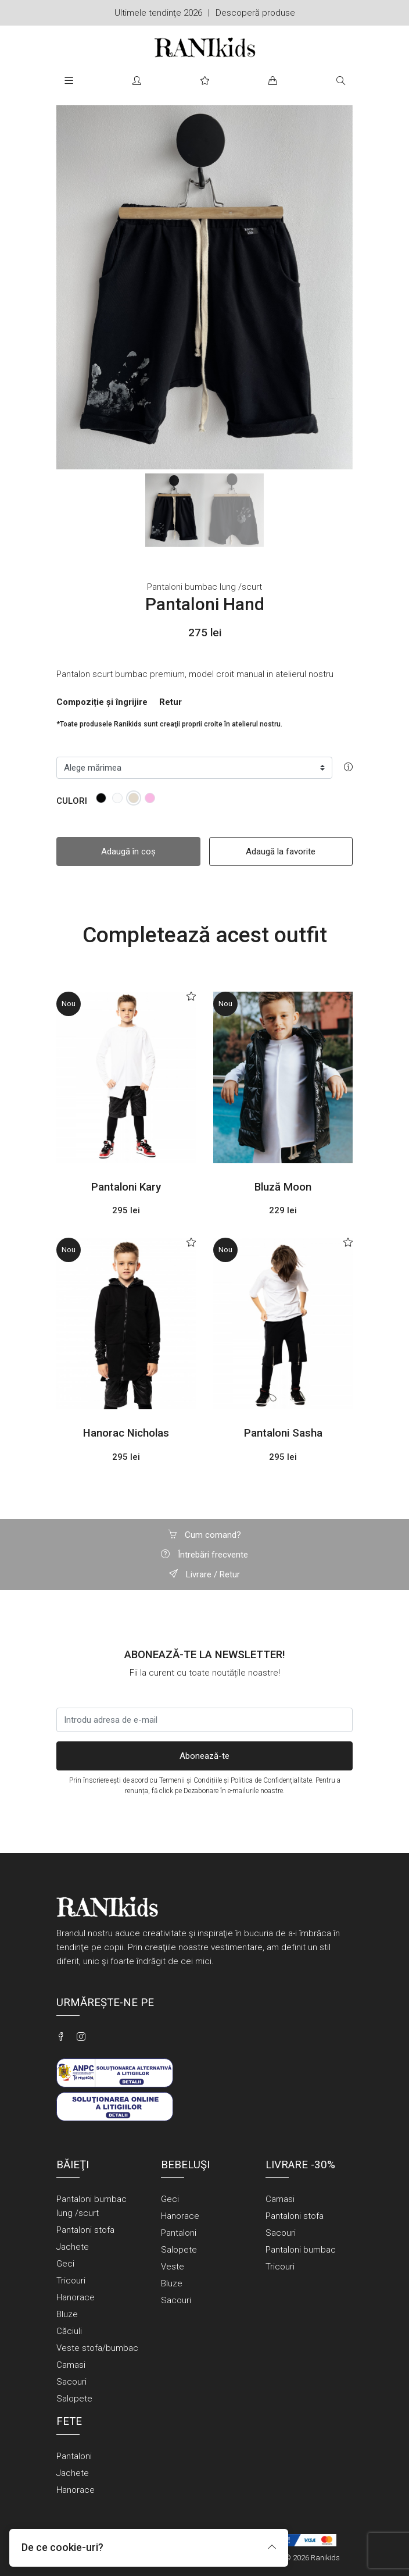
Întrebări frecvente (204, 1554)
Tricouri (70, 2280)
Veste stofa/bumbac (97, 2348)
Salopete (74, 2398)
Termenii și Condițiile (190, 1780)
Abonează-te (204, 1756)
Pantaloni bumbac (301, 2249)
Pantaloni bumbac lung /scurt (204, 587)
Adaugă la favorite (280, 851)
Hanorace (75, 2297)
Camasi (70, 2365)
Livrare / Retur (204, 1574)
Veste (172, 2266)
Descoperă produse (255, 13)
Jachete (72, 2247)
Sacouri (71, 2382)
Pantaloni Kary (126, 1187)
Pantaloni (178, 2233)
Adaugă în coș (128, 851)
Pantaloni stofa (85, 2230)
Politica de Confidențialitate (271, 1780)
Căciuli (69, 2331)
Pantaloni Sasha (283, 1433)
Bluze (67, 2314)
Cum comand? (204, 1535)
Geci (65, 2263)
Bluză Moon (282, 1187)
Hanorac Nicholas (126, 1433)
